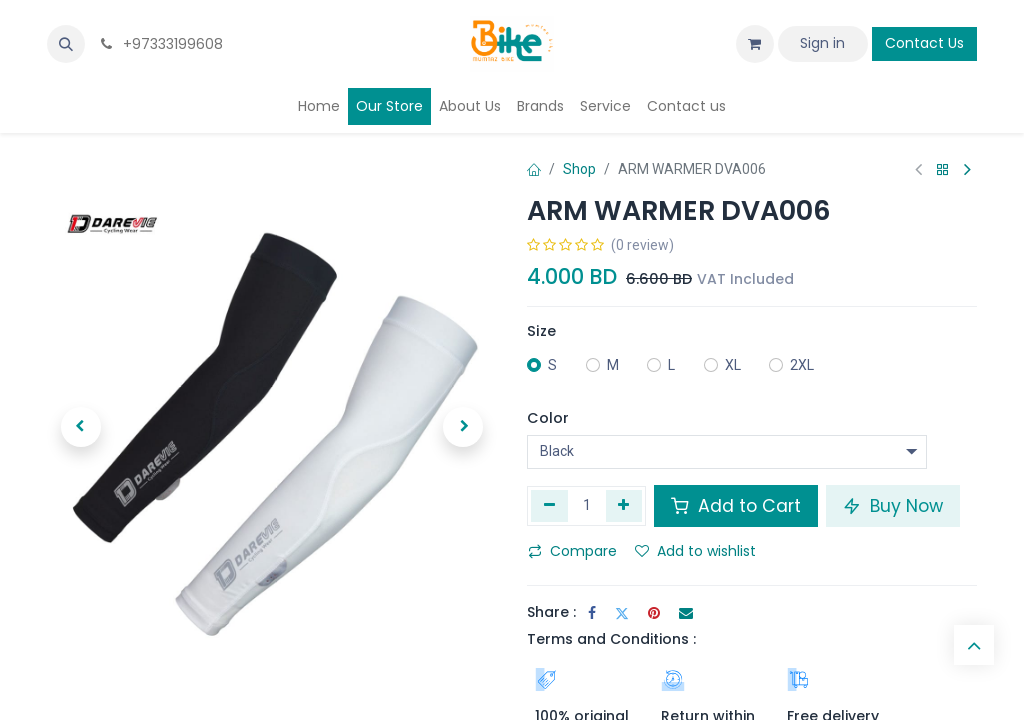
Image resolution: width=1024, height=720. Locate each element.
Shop (579, 169)
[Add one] (624, 506)
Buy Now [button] (893, 506)
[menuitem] (319, 106)
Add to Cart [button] (736, 506)
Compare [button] (572, 551)
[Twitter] (622, 613)
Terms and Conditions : (611, 639)
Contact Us (924, 43)
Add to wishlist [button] (695, 551)
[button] (66, 44)
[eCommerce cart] (755, 44)
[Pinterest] (654, 613)
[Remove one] (549, 506)
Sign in (822, 43)
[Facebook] (592, 613)
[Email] (686, 613)
